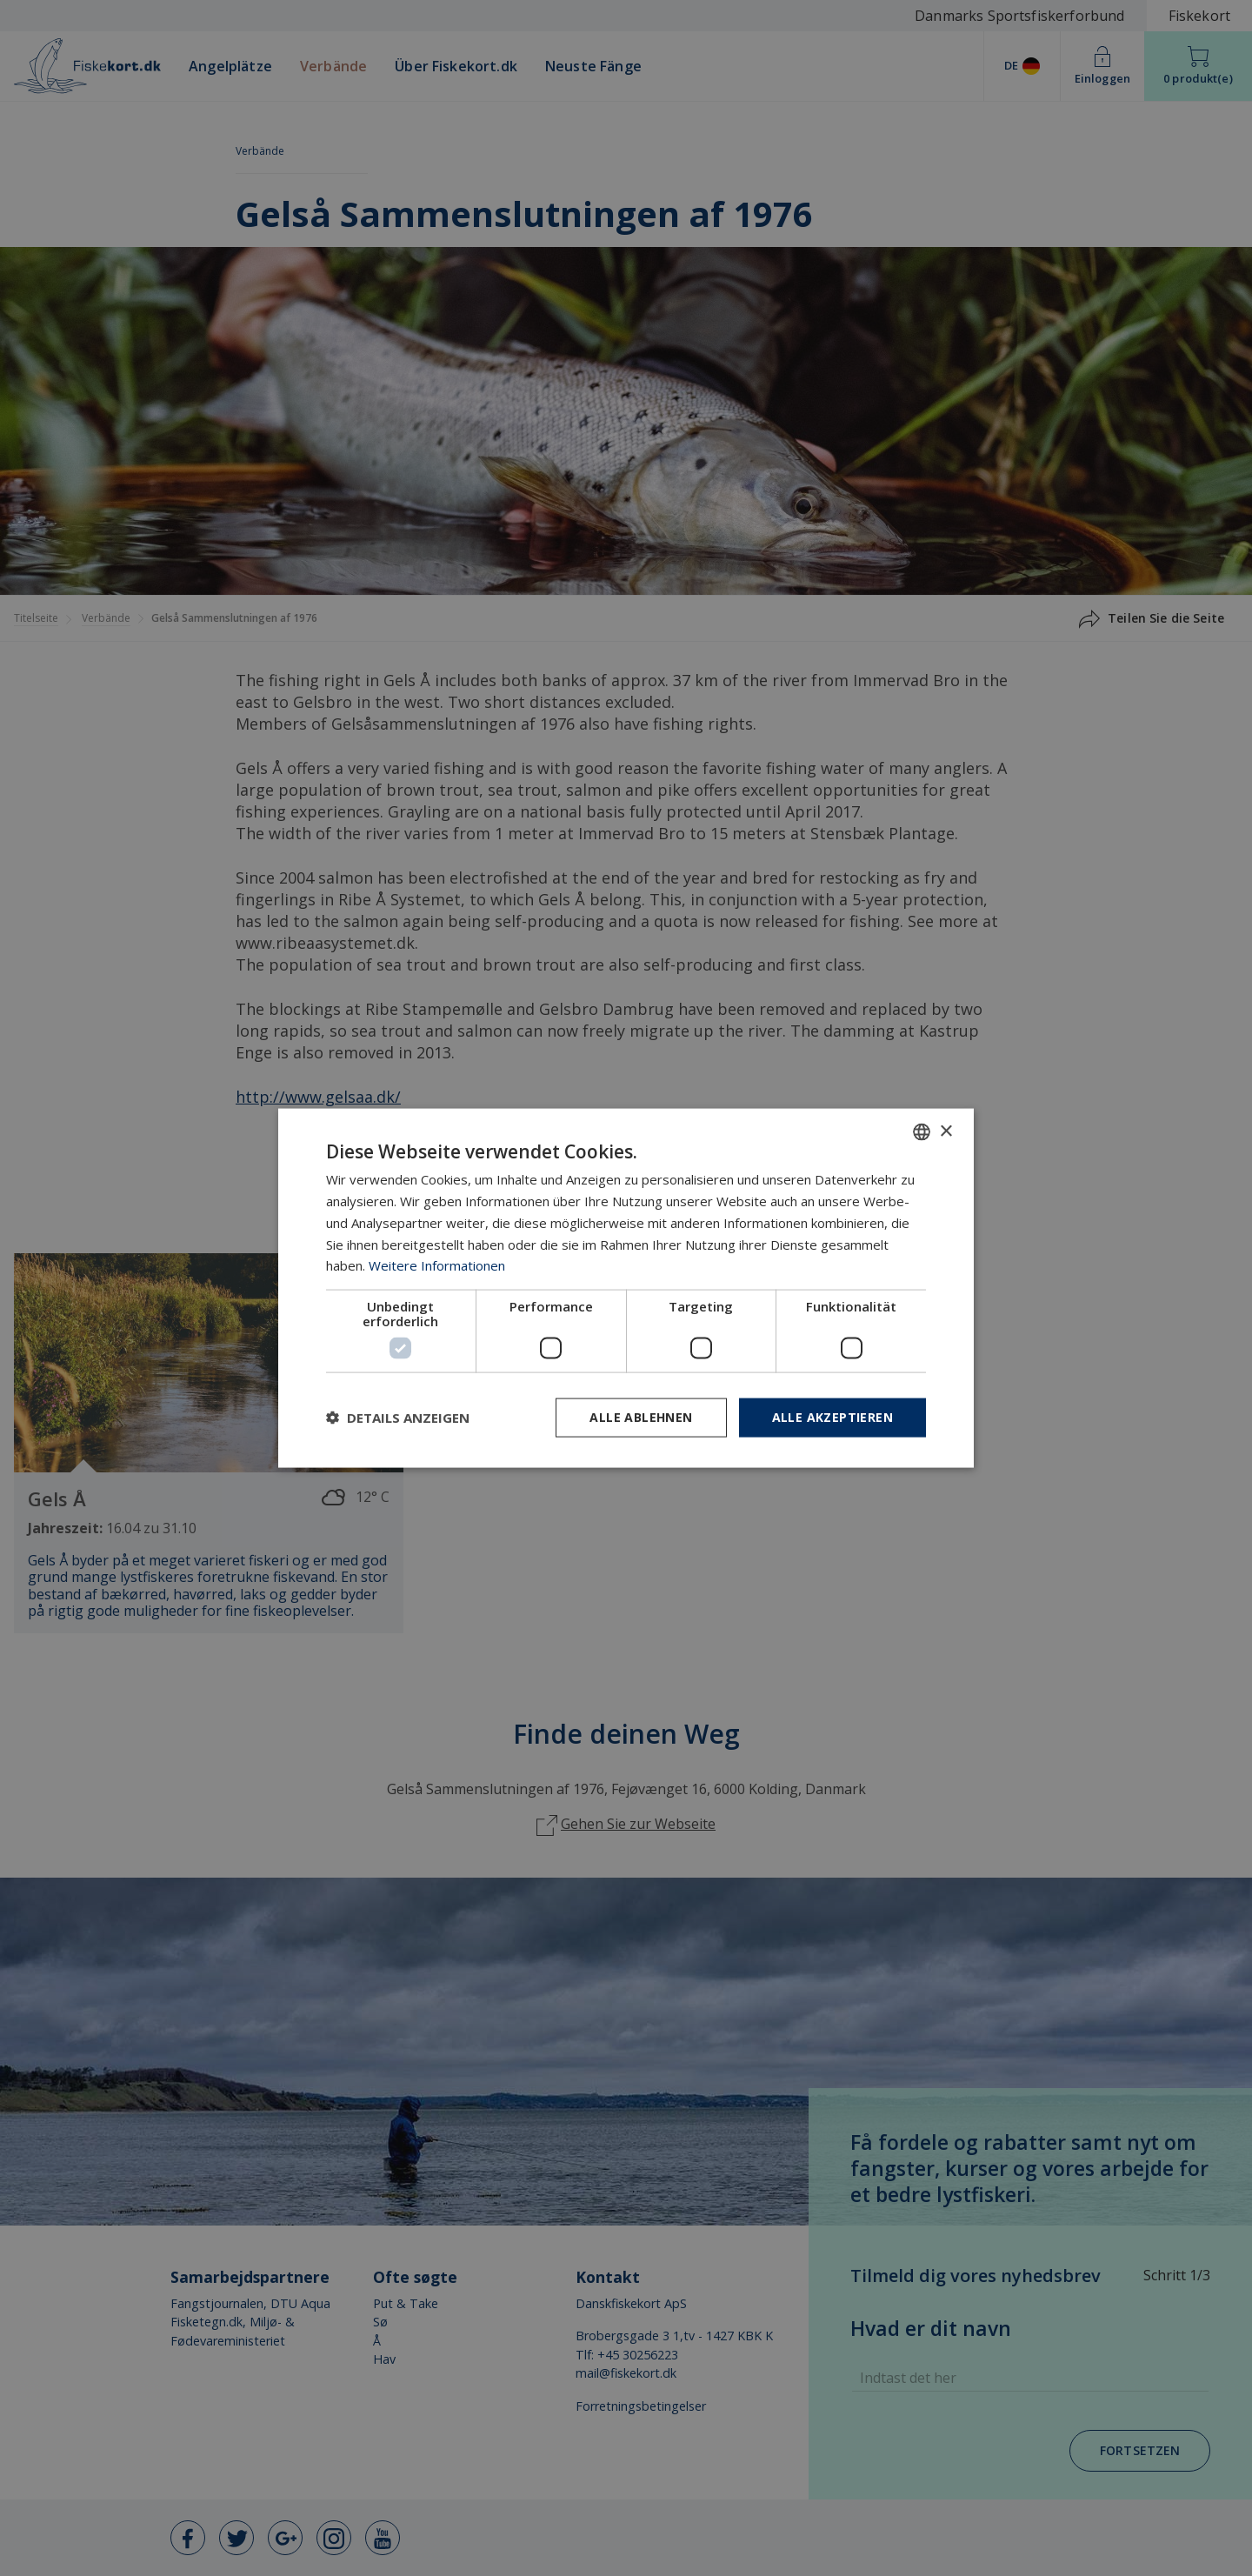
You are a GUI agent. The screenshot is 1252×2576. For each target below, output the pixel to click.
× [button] (945, 1131)
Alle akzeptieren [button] (832, 1417)
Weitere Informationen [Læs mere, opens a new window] (437, 1265)
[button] (398, 1417)
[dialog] (626, 1288)
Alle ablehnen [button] (640, 1417)
